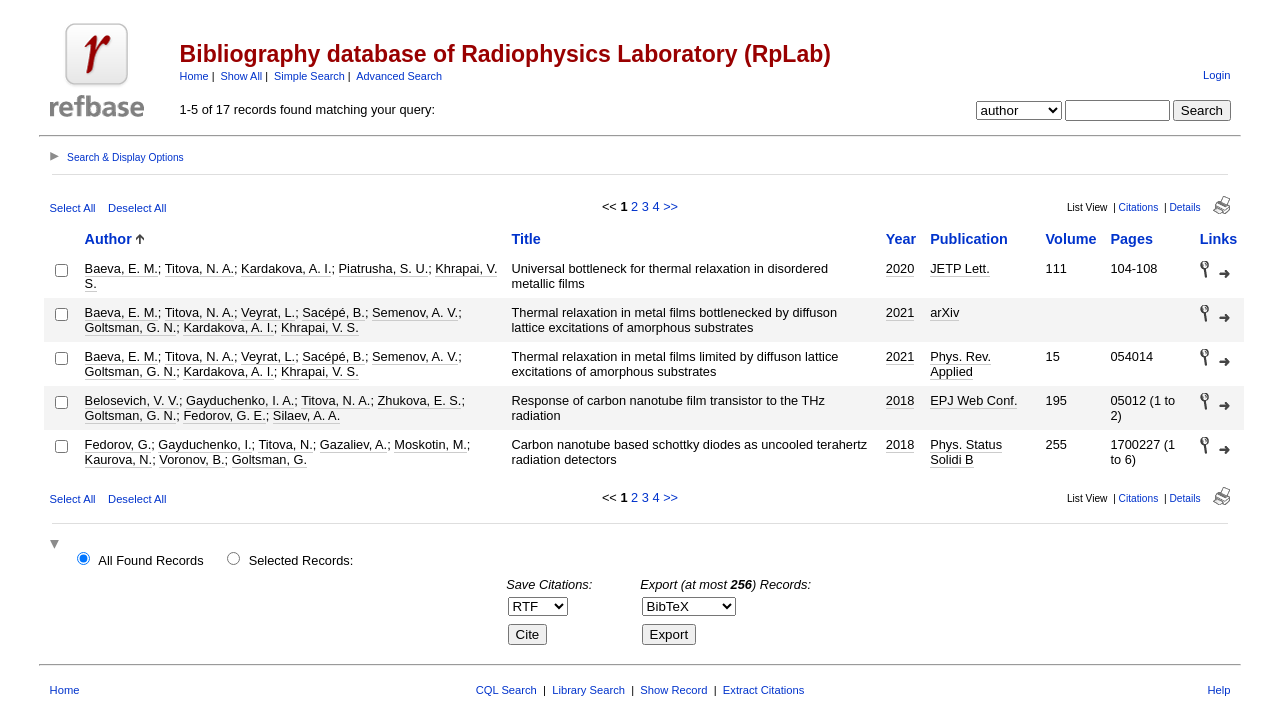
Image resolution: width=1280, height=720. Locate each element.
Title (525, 239)
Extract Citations (763, 690)
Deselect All (137, 208)
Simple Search (309, 76)
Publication (969, 239)
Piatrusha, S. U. (384, 268)
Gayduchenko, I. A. (240, 400)
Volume (1071, 239)
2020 (900, 268)
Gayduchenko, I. (204, 444)
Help (1218, 690)
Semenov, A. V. (415, 312)
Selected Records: (301, 560)
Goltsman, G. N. (131, 327)
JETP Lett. (960, 268)
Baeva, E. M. (121, 268)
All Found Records (150, 560)
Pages (1131, 239)
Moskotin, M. (430, 444)
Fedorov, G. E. (224, 415)
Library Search (588, 690)
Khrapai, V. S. (320, 327)
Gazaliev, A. (353, 444)
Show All (242, 76)
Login (1216, 75)
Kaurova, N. (119, 459)
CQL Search (506, 690)
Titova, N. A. (199, 268)
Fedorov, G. (118, 444)
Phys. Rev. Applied (960, 364)
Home (194, 76)
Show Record (673, 690)
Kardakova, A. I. (286, 268)
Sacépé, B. (333, 312)
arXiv (944, 312)
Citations (1139, 207)
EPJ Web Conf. (973, 400)
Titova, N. (285, 444)
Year (901, 239)
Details (1184, 207)
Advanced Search (399, 76)
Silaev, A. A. (306, 415)
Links (1219, 239)
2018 (900, 400)
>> (670, 206)
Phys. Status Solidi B (966, 452)
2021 (900, 312)
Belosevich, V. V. (132, 400)
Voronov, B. (191, 459)
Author (108, 239)
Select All (73, 208)
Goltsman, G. (269, 459)
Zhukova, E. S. (420, 400)
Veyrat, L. (268, 312)
